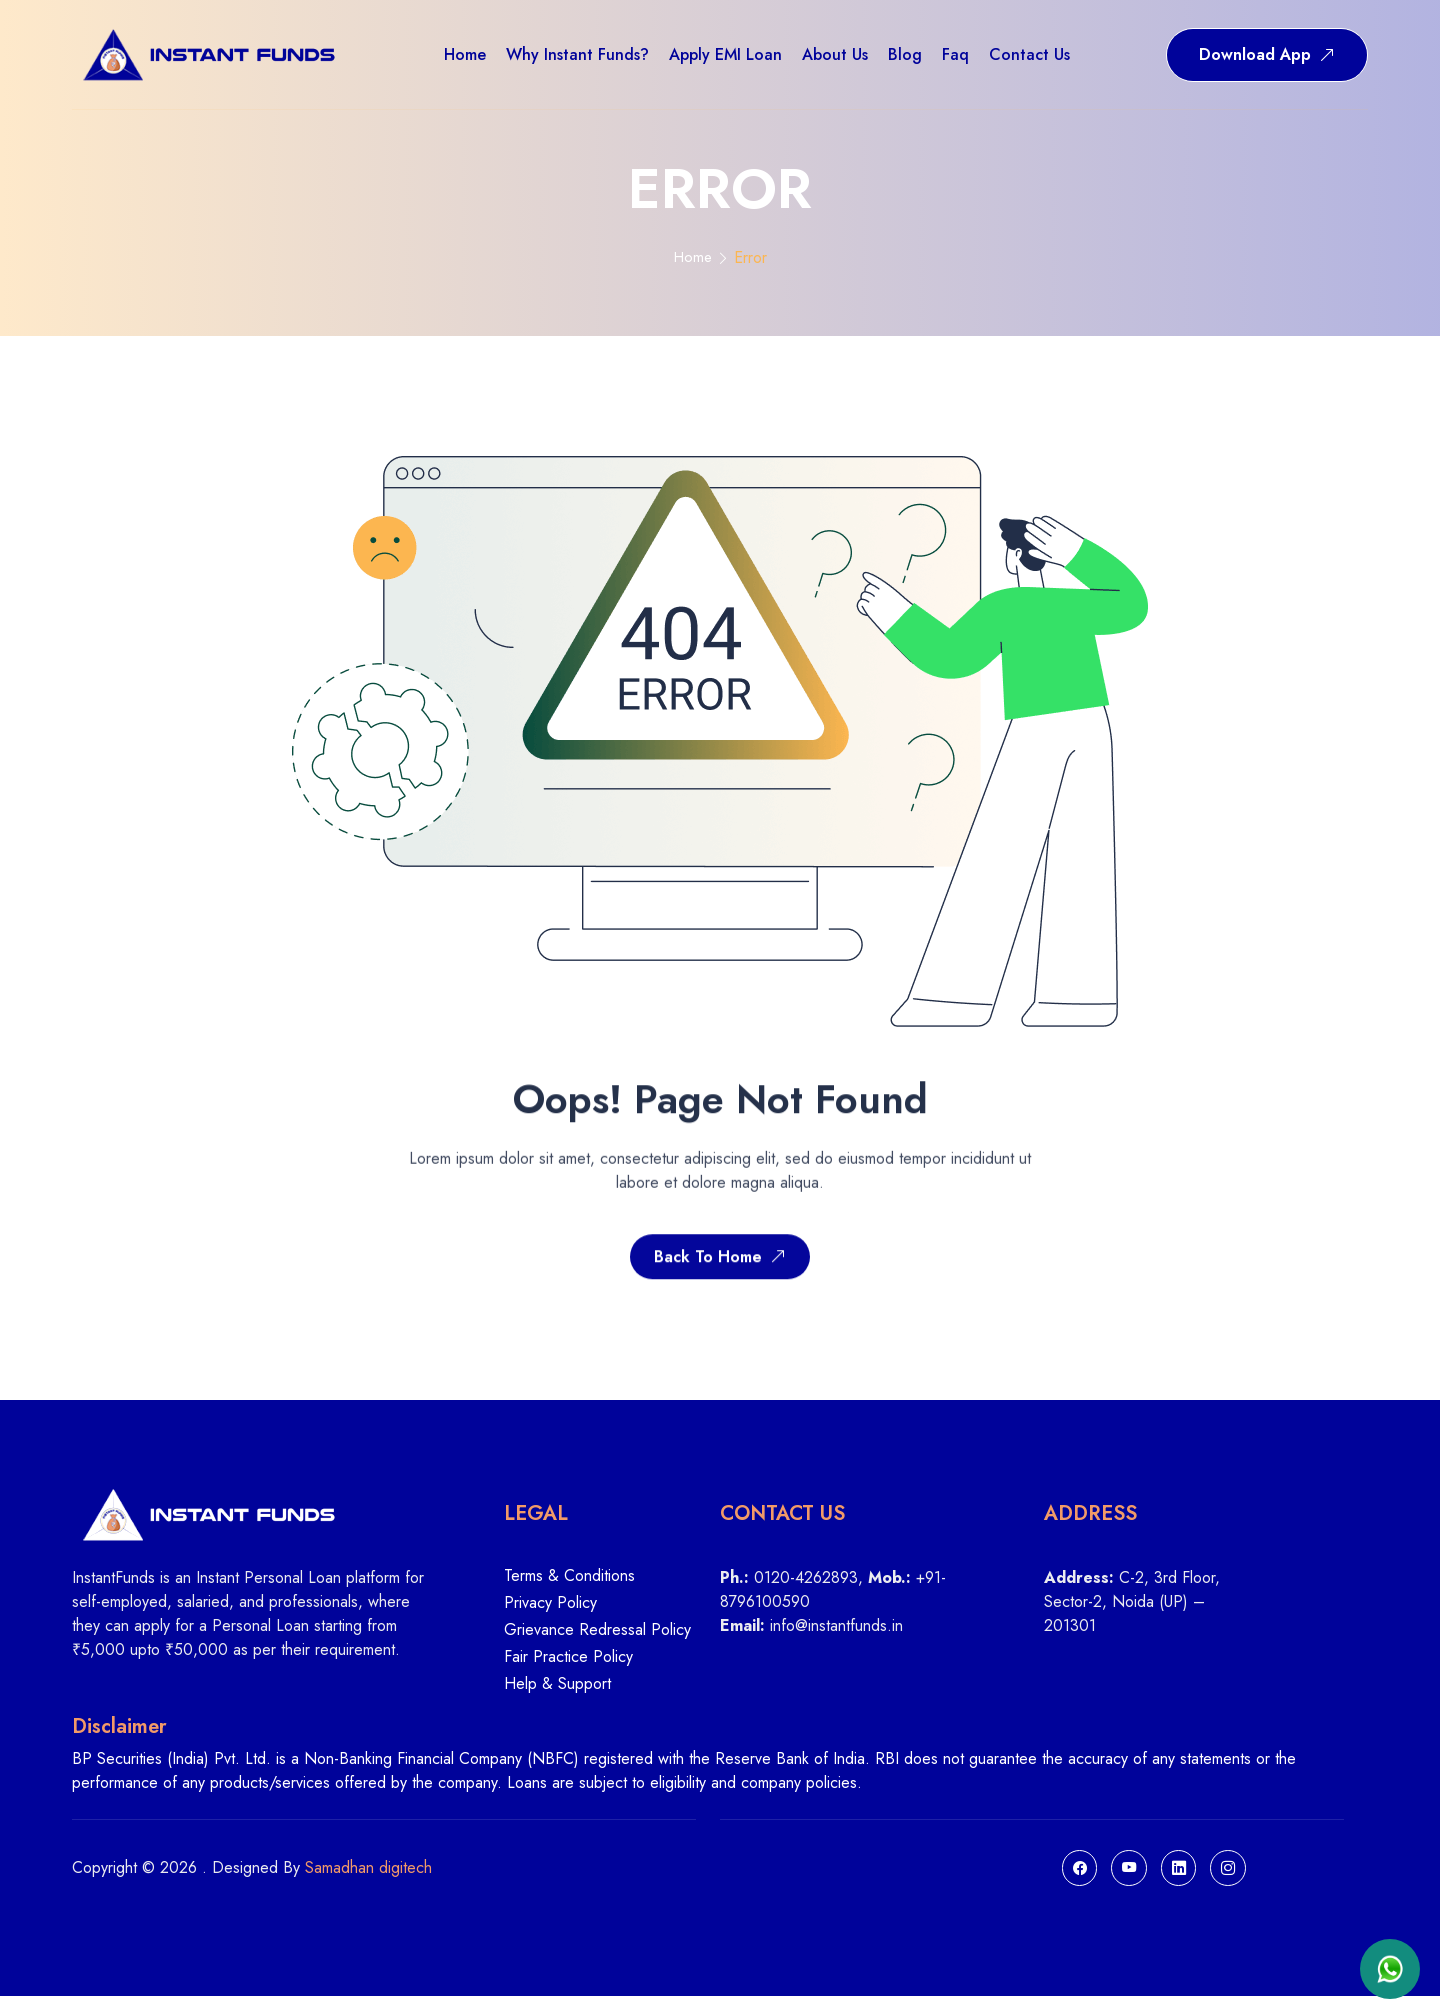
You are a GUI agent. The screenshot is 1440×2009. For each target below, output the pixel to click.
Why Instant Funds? (577, 54)
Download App (1267, 54)
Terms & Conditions (569, 1584)
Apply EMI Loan (725, 54)
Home (692, 258)
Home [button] (465, 54)
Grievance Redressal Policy (597, 1639)
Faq (955, 54)
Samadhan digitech (368, 1878)
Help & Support (557, 1692)
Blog (905, 54)
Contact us (1029, 54)
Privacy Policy (550, 1612)
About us (835, 54)
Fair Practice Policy (568, 1666)
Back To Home (720, 1279)
